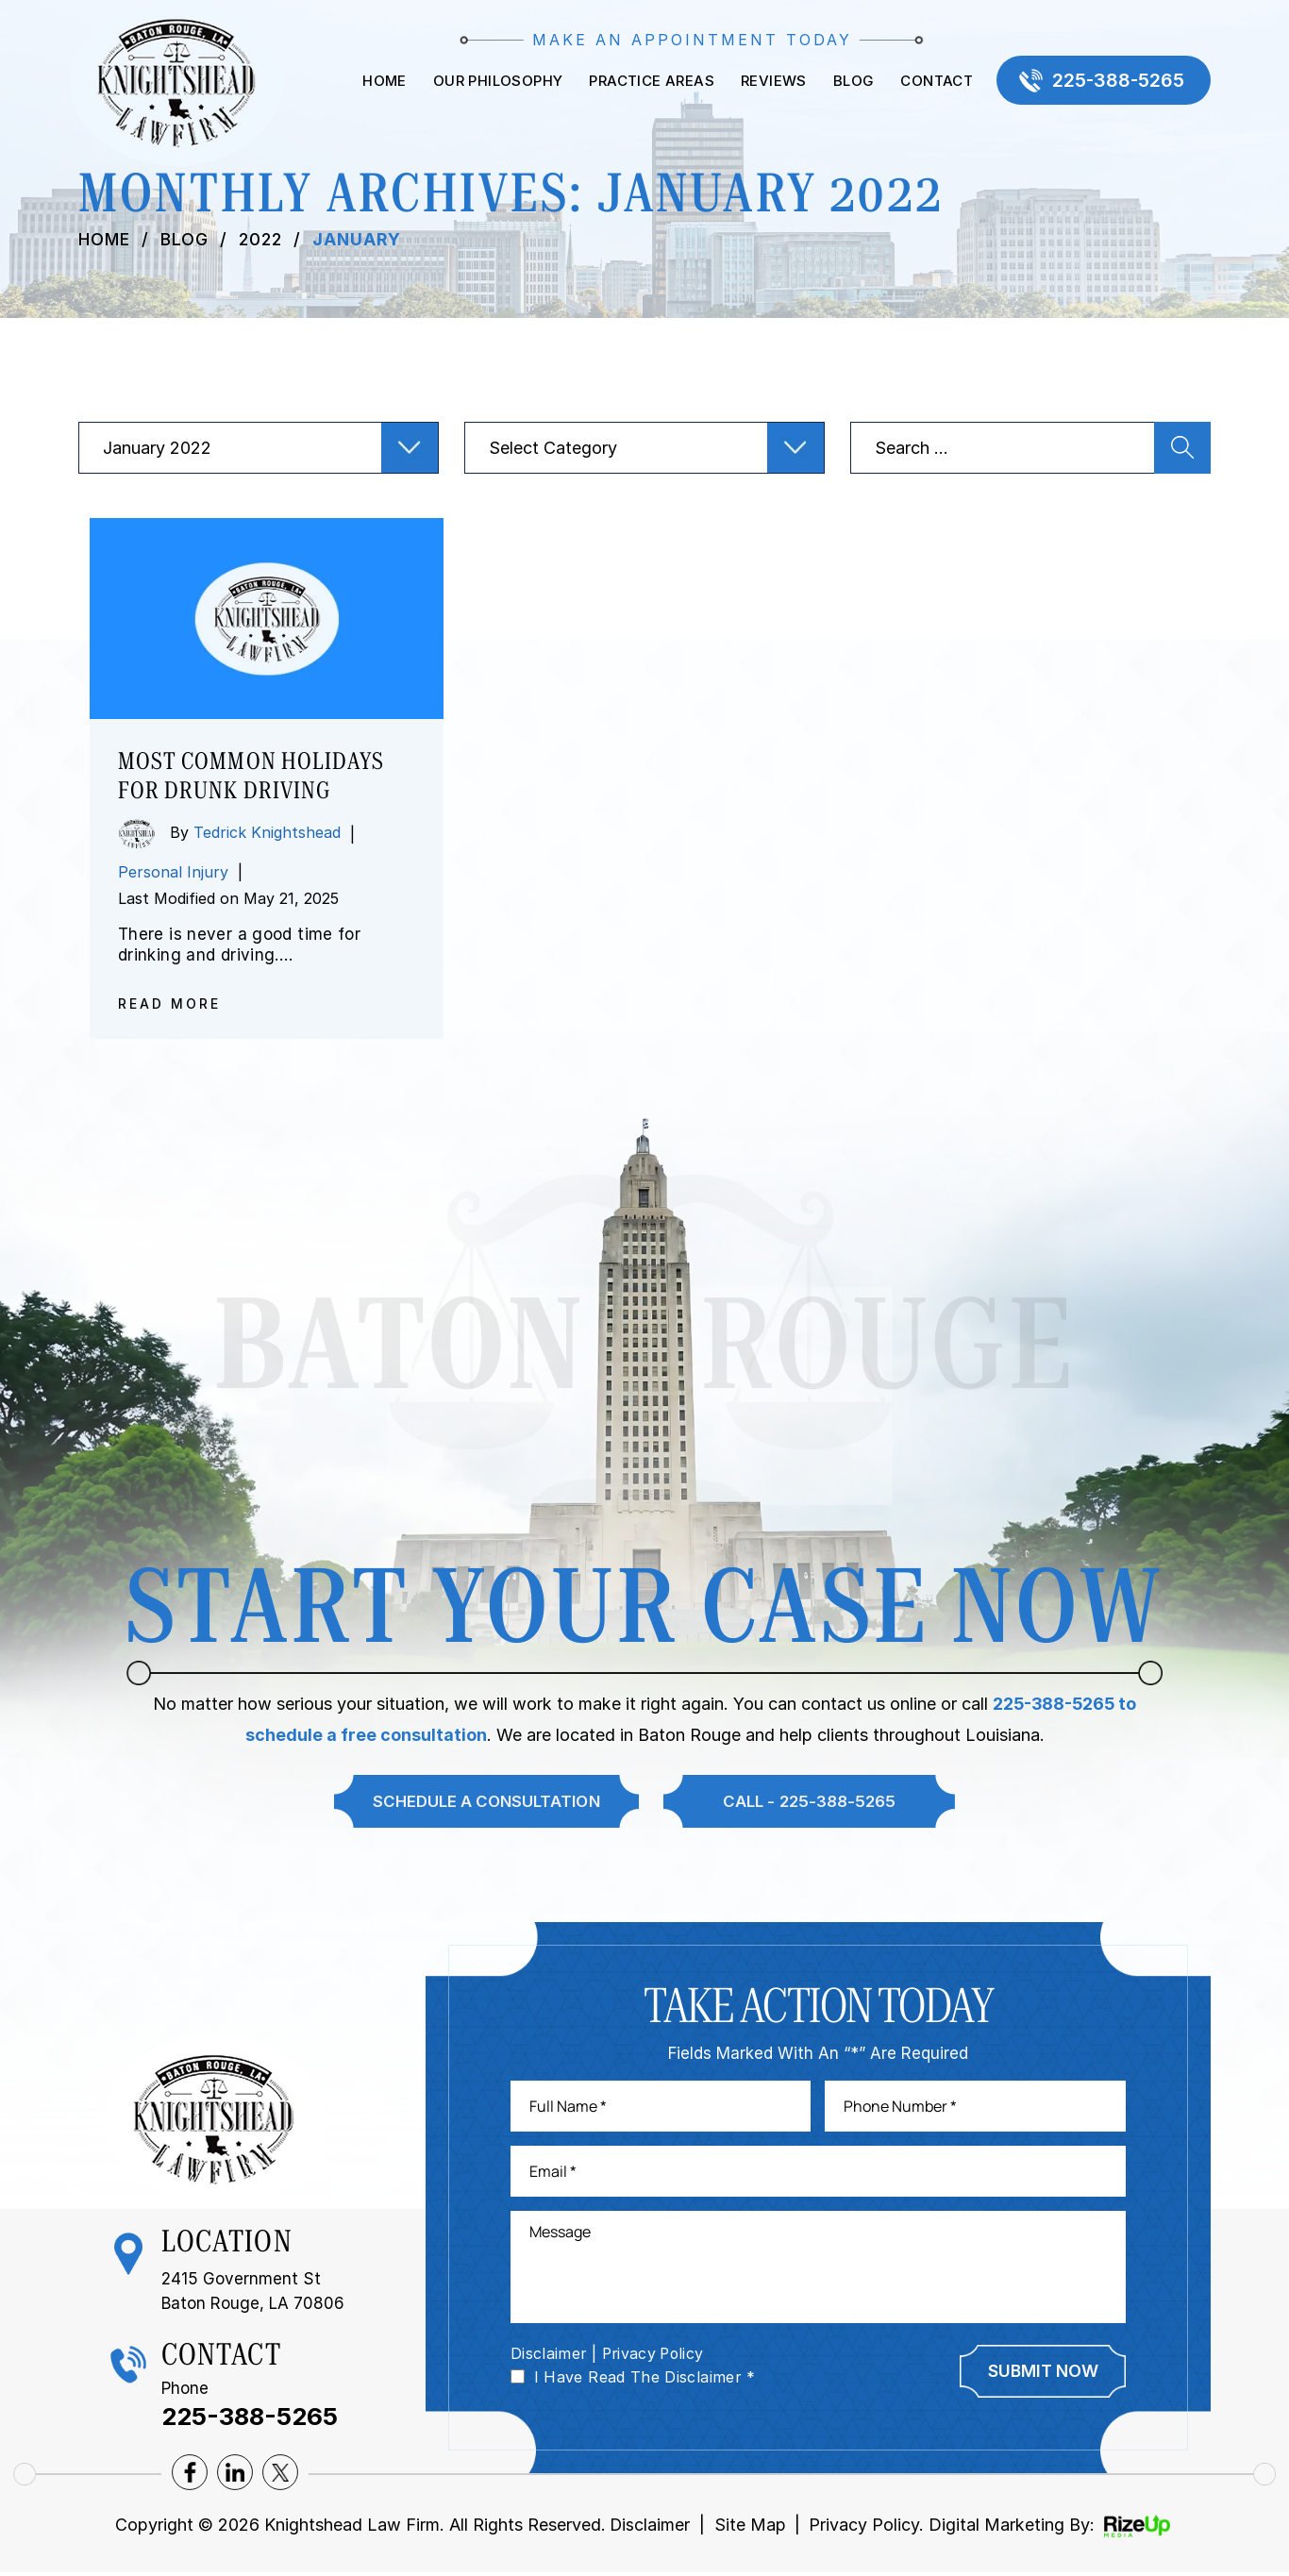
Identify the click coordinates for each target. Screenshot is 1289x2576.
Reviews (771, 82)
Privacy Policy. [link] (868, 2527)
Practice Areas (648, 82)
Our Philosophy (495, 82)
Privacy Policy (656, 2356)
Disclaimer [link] (649, 2527)
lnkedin (235, 2475)
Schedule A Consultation (485, 1801)
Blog (851, 82)
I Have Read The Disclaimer (645, 2379)
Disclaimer (549, 2356)
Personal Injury (173, 871)
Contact (933, 82)
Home (382, 82)
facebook (190, 2475)
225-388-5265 (1117, 81)
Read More (169, 1004)
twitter (280, 2475)
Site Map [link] (750, 2527)
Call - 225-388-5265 (810, 1801)
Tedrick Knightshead (267, 832)
